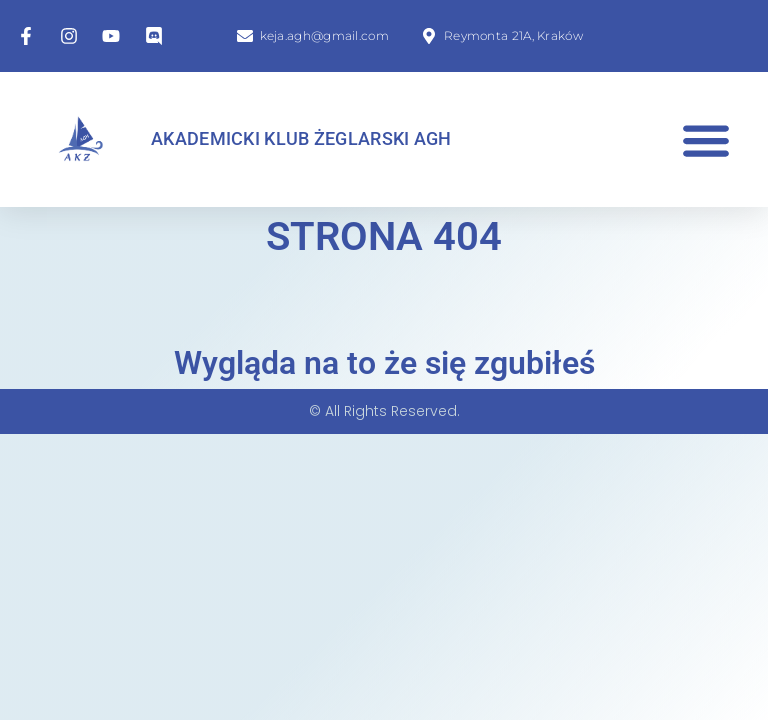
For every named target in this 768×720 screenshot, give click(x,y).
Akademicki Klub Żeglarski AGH (301, 139)
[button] (705, 139)
